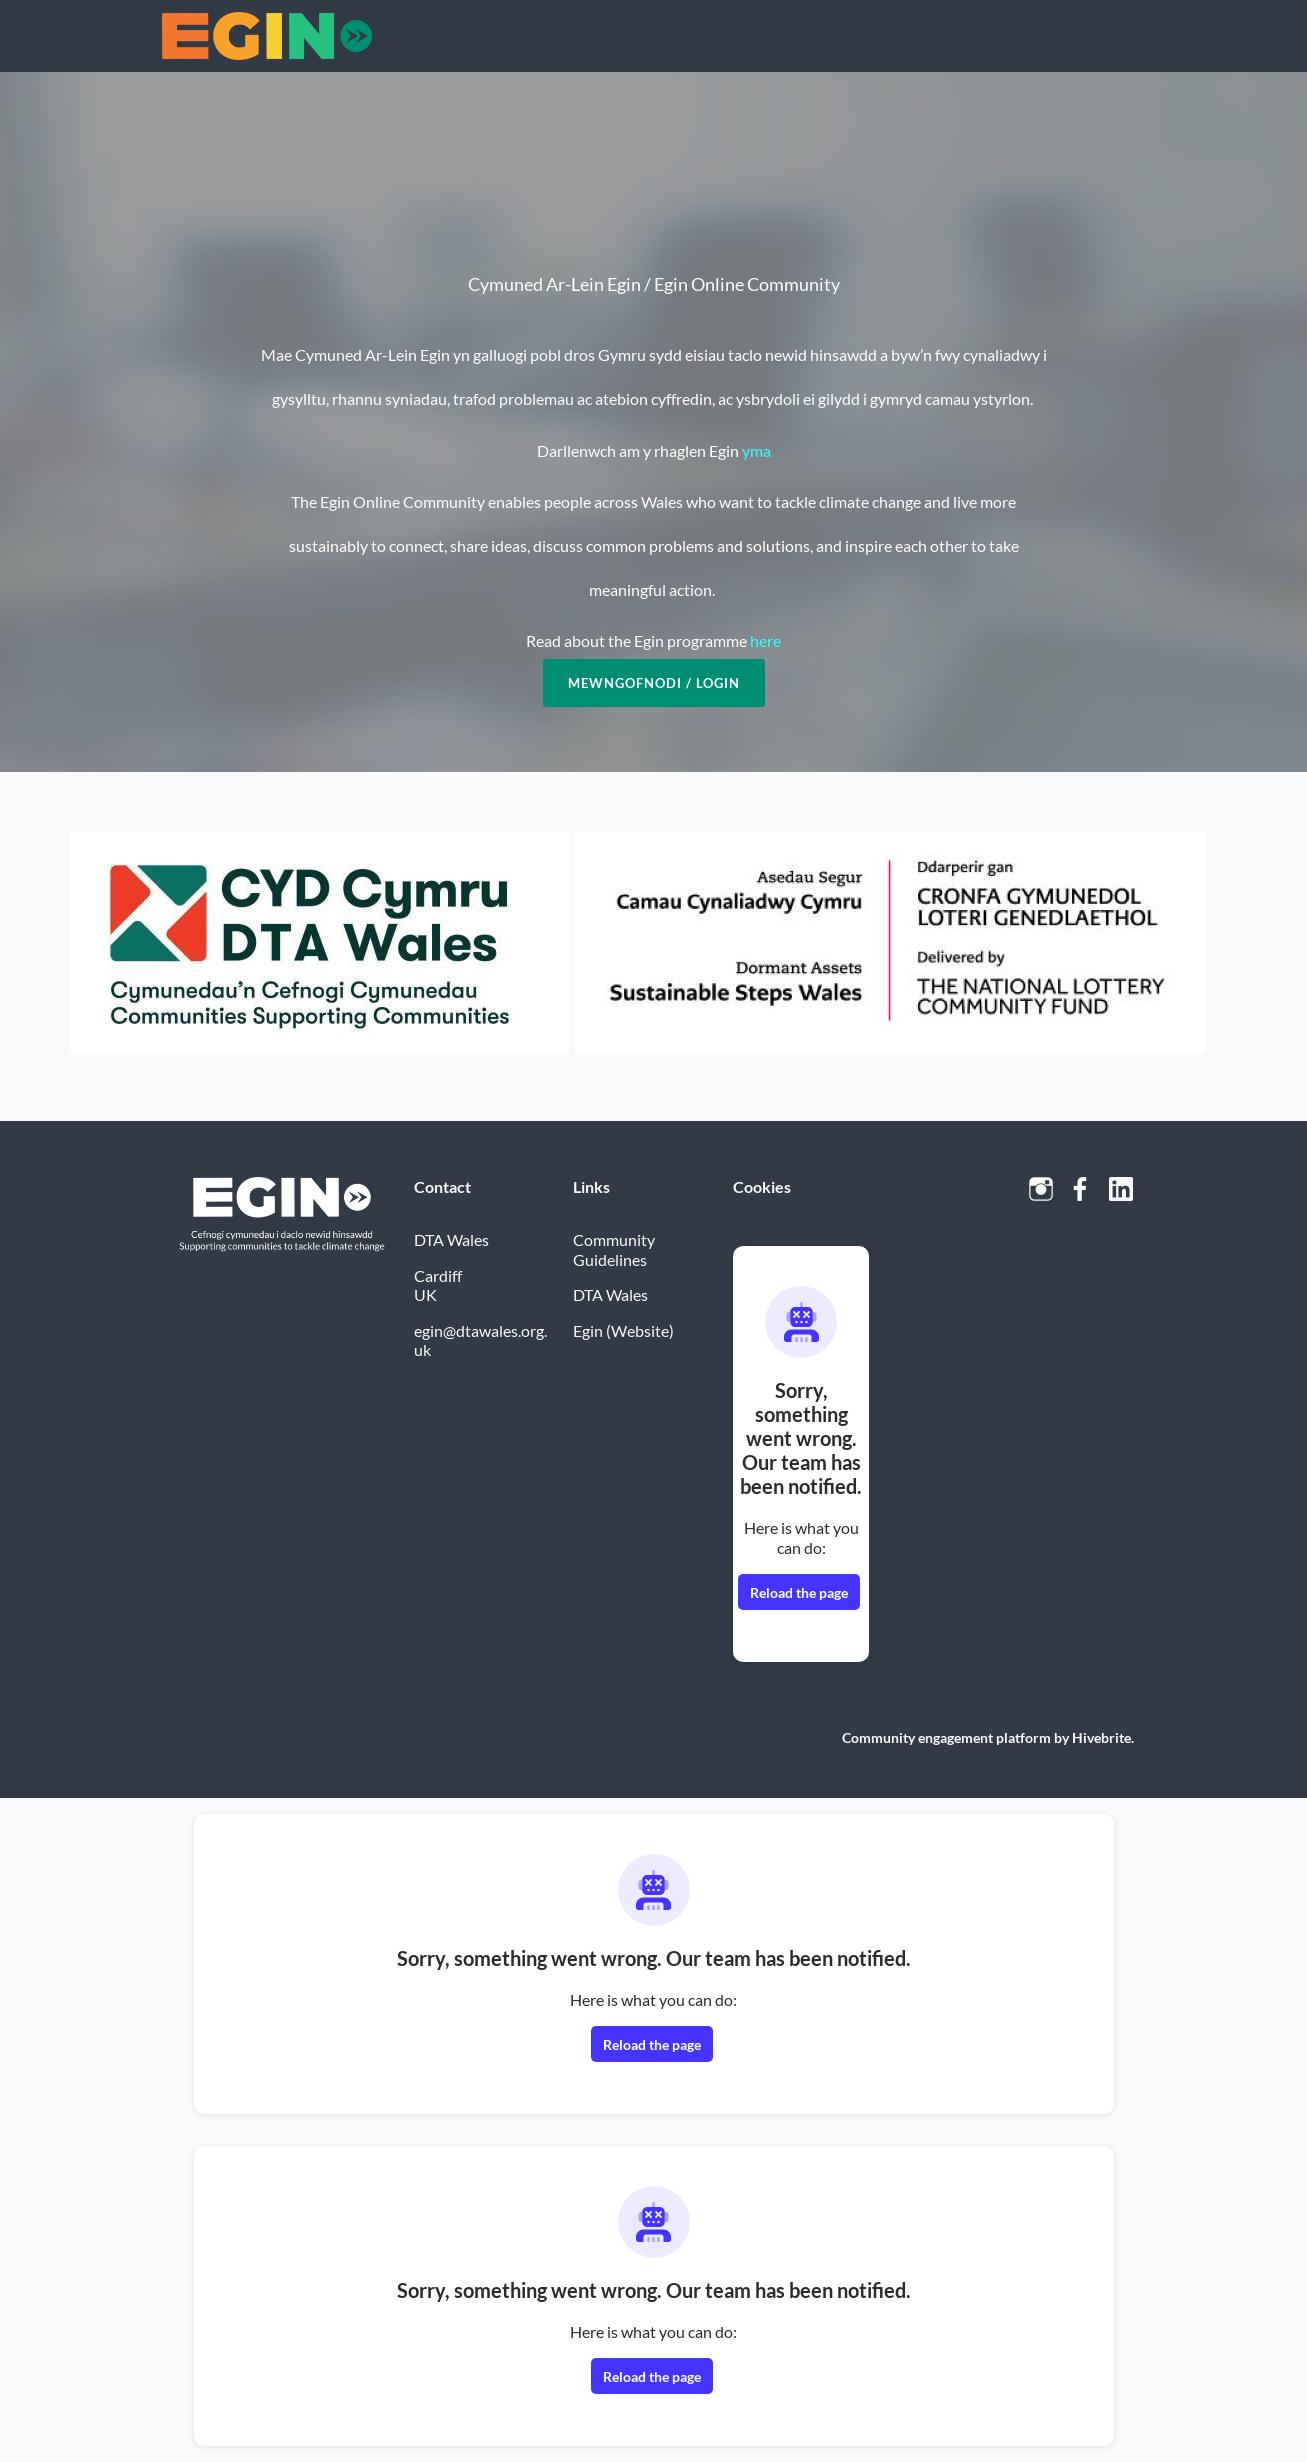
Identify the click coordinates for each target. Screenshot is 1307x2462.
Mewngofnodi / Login (654, 683)
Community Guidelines (614, 1249)
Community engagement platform (946, 1737)
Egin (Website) (623, 1330)
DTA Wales (610, 1294)
